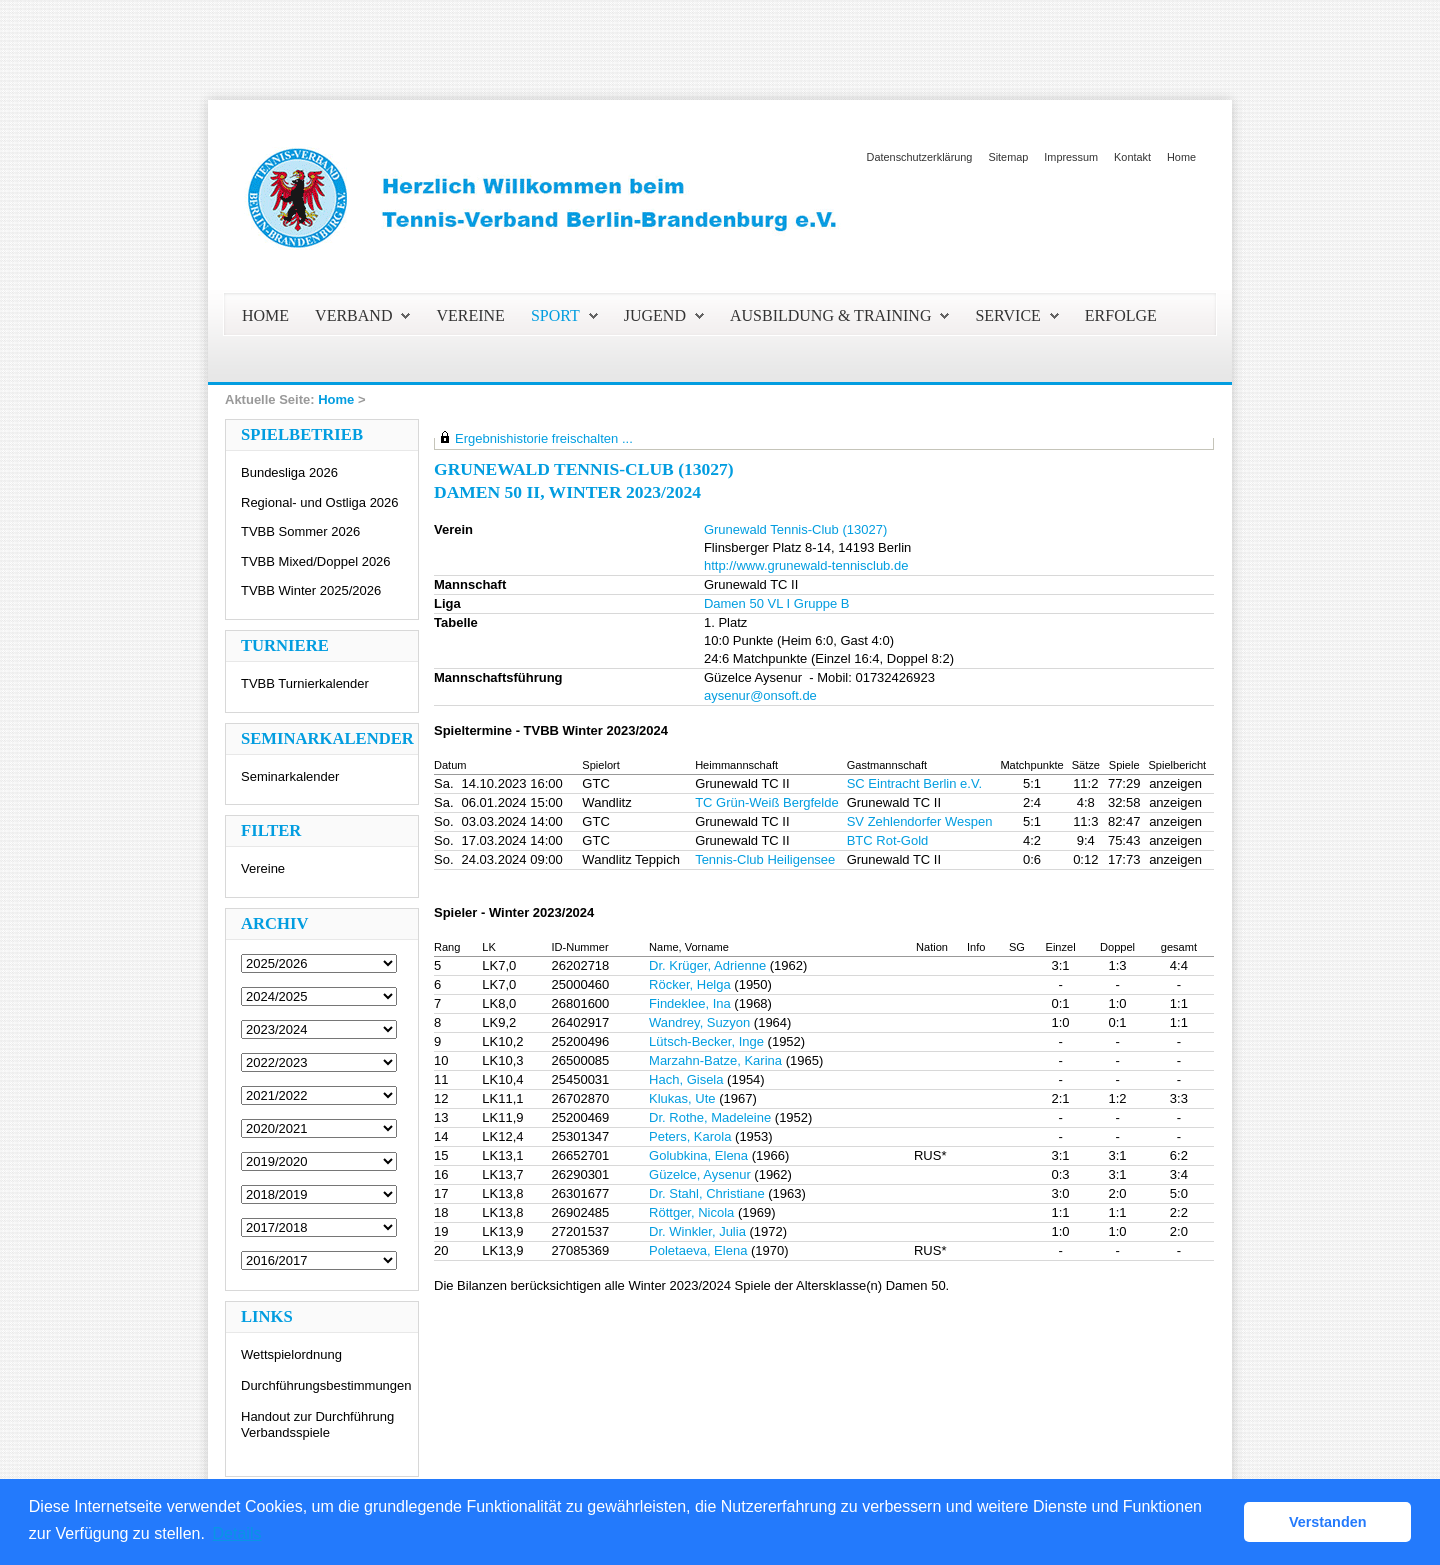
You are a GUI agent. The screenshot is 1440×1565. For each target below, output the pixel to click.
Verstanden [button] (1328, 1522)
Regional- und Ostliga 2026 (320, 502)
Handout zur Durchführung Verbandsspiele (317, 1424)
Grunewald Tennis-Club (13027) (795, 529)
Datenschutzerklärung (920, 157)
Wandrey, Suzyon (699, 1022)
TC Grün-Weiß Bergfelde (767, 802)
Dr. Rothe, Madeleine (710, 1117)
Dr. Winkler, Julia (697, 1231)
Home (1181, 157)
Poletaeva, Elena (698, 1250)
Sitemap (1008, 157)
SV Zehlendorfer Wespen (920, 821)
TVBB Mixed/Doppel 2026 (316, 561)
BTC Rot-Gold (888, 840)
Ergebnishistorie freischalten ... (544, 438)
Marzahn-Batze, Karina (715, 1060)
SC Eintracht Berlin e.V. (914, 783)
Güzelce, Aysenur (700, 1174)
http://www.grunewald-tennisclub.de (806, 565)
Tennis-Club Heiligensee (765, 859)
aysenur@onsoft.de (760, 695)
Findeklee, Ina (690, 1003)
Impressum (1071, 157)
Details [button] (237, 1533)
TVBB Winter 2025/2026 (311, 590)
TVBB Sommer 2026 (300, 531)
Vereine (263, 868)
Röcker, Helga (690, 984)
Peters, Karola (690, 1136)
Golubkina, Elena (698, 1155)
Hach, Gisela (686, 1079)
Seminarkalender (290, 776)
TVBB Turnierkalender (305, 683)
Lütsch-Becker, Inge (706, 1041)
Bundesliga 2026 (289, 472)
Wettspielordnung (291, 1354)
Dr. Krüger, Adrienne (707, 965)
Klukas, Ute (682, 1098)
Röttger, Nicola (691, 1212)
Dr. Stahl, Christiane (707, 1193)
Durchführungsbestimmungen (326, 1385)
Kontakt (1132, 157)
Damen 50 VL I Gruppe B (777, 603)
